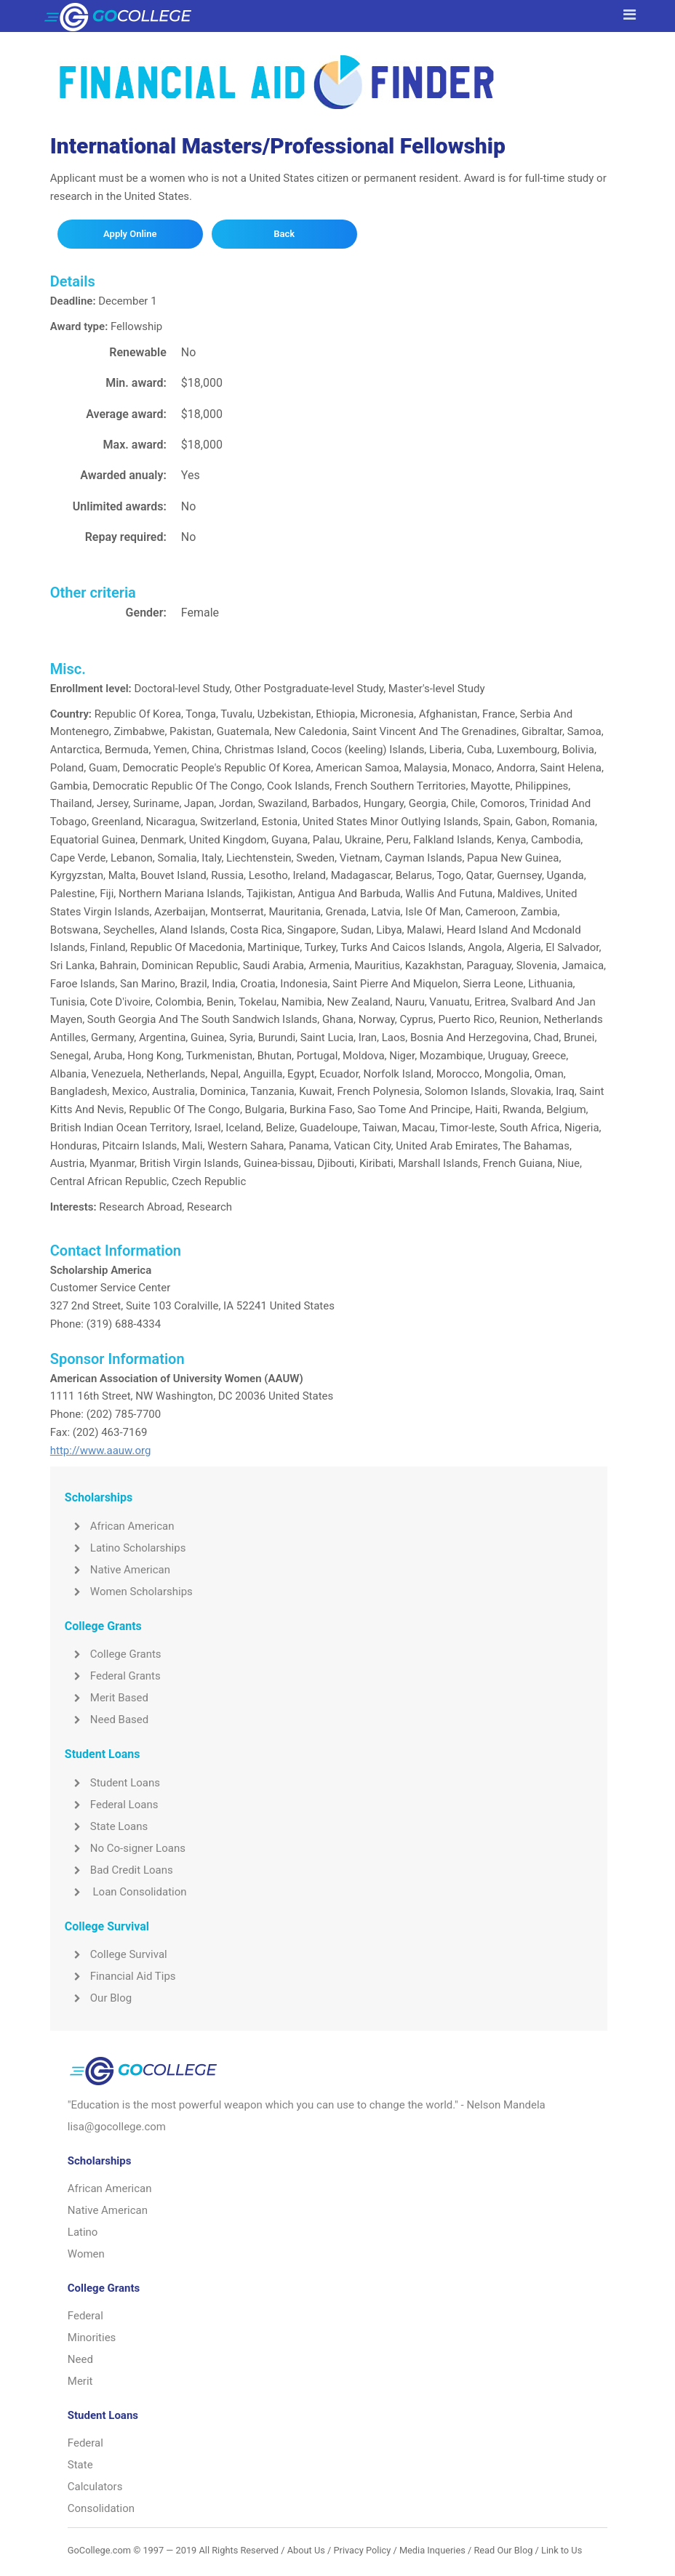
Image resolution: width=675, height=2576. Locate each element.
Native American (117, 1569)
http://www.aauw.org (100, 1450)
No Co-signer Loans (125, 1848)
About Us (306, 2550)
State (80, 2464)
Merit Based (106, 1697)
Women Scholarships (129, 1591)
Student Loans (112, 1782)
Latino (83, 2232)
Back (284, 233)
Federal (85, 2315)
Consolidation (101, 2508)
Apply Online (129, 233)
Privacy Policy (362, 2550)
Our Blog (98, 1998)
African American (120, 1526)
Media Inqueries (432, 2550)
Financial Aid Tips (120, 1976)
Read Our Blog (503, 2550)
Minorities (92, 2337)
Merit (80, 2381)
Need (80, 2359)
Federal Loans (112, 1804)
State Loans (106, 1826)
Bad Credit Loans (119, 1870)
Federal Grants (113, 1675)
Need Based (106, 1719)
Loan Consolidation (126, 1891)
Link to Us (561, 2550)
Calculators (95, 2486)
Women (86, 2253)
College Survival (116, 1954)
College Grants (113, 1654)
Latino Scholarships (125, 1547)
